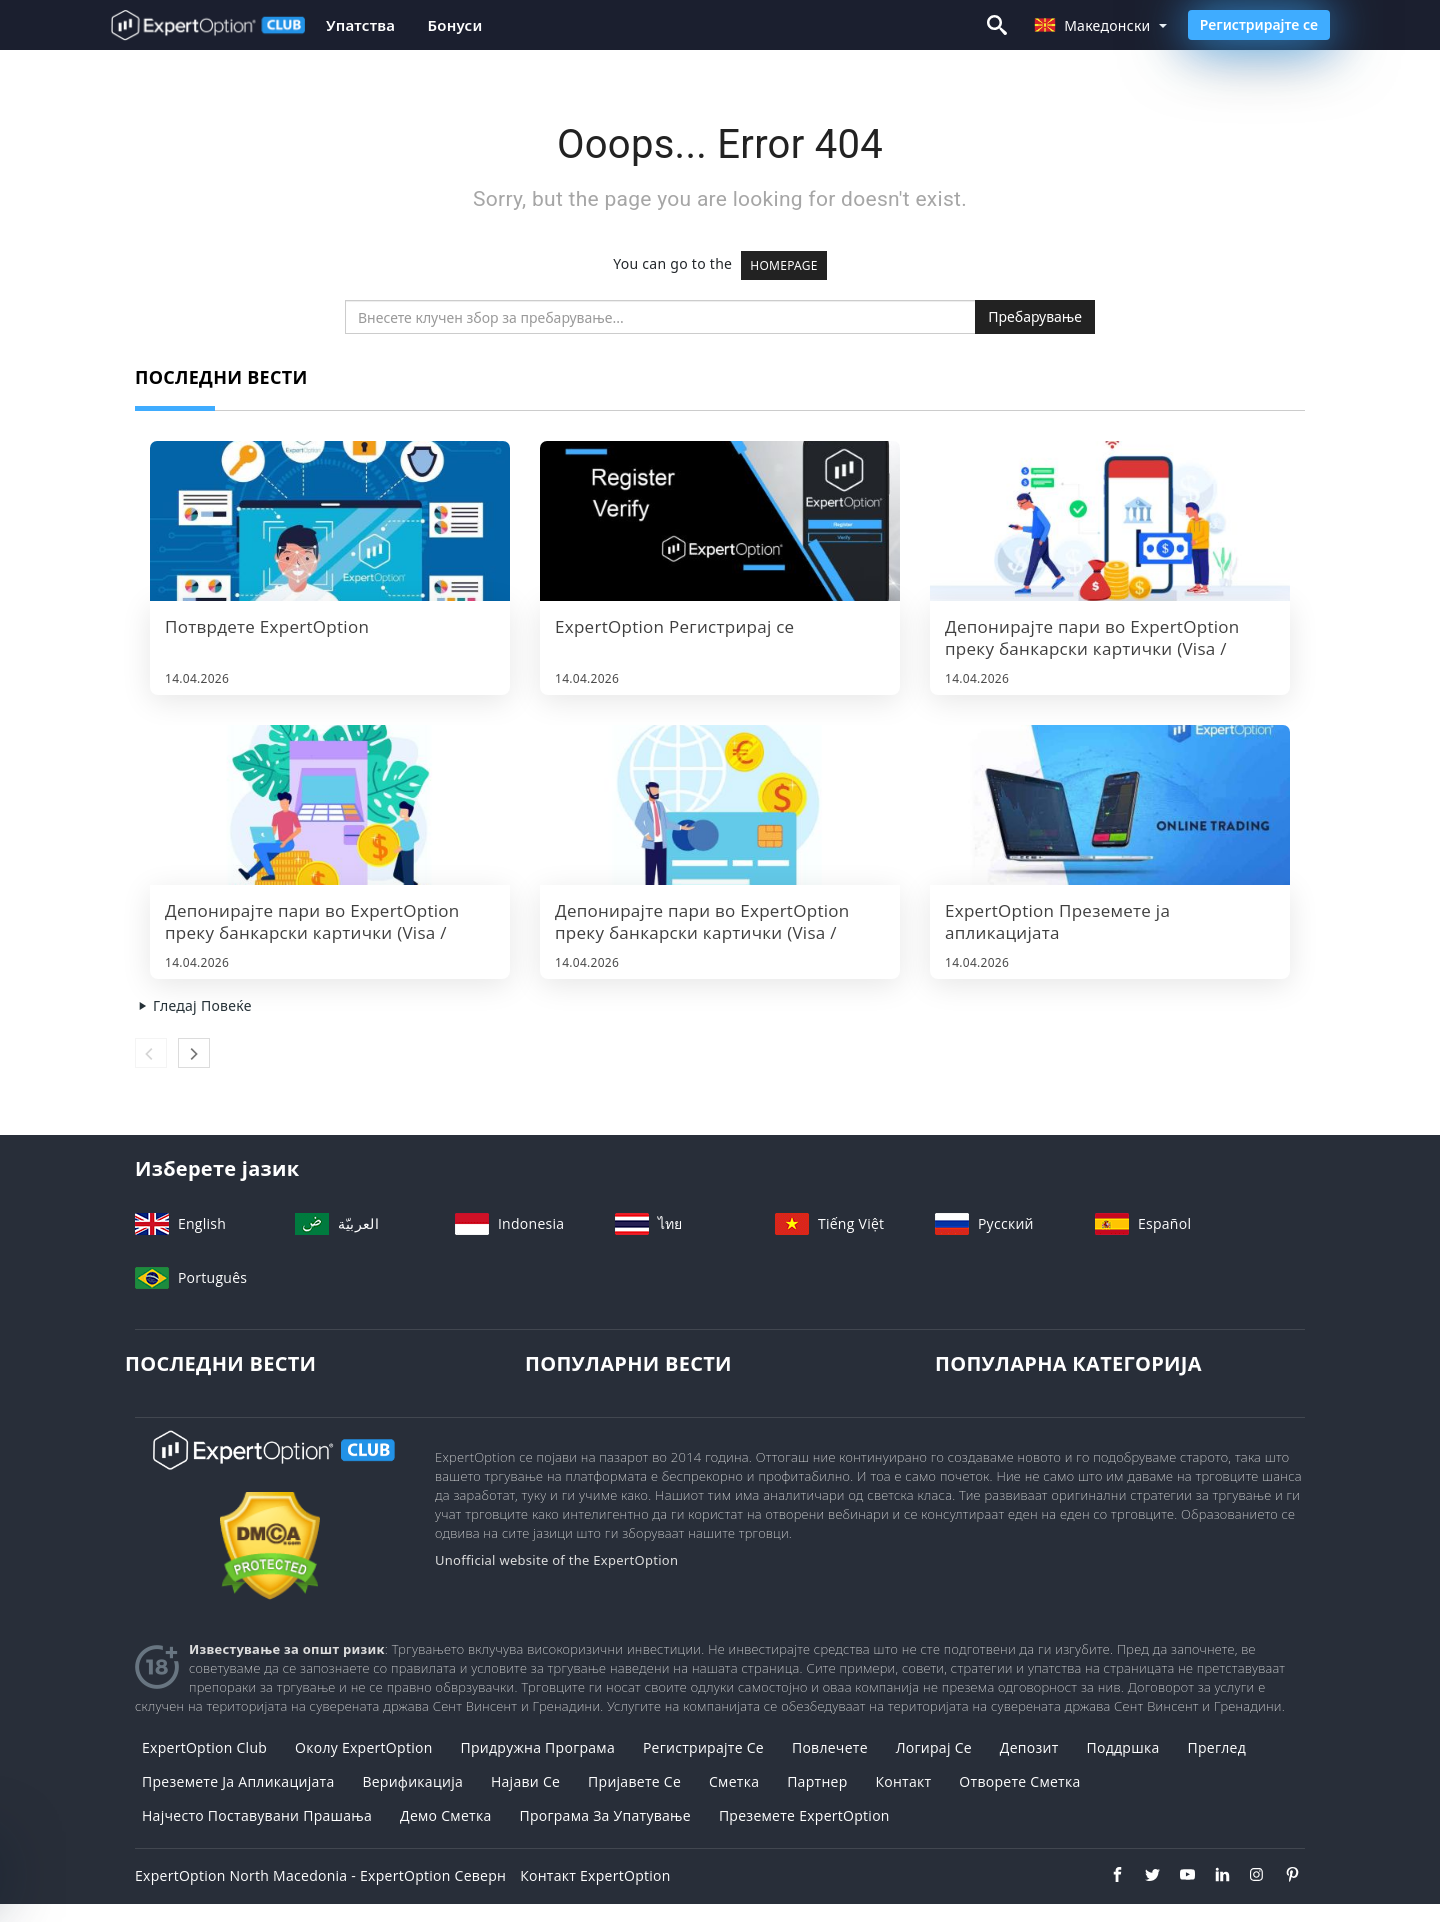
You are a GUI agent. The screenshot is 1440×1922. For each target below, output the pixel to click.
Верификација (412, 1781)
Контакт (903, 1781)
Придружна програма (537, 1747)
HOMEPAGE (784, 265)
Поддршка (1123, 1747)
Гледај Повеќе (193, 1005)
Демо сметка (445, 1815)
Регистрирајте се (1259, 24)
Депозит (1029, 1747)
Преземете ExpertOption (804, 1815)
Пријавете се (634, 1781)
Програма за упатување (605, 1815)
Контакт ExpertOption (595, 1875)
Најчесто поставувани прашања (257, 1815)
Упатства (360, 25)
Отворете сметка (1019, 1781)
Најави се (525, 1781)
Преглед (1216, 1747)
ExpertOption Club (204, 1747)
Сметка (734, 1781)
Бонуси (454, 25)
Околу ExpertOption (363, 1747)
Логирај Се (934, 1747)
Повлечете (830, 1747)
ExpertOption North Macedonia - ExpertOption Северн (320, 1875)
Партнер (817, 1781)
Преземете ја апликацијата (238, 1781)
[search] (660, 317)
